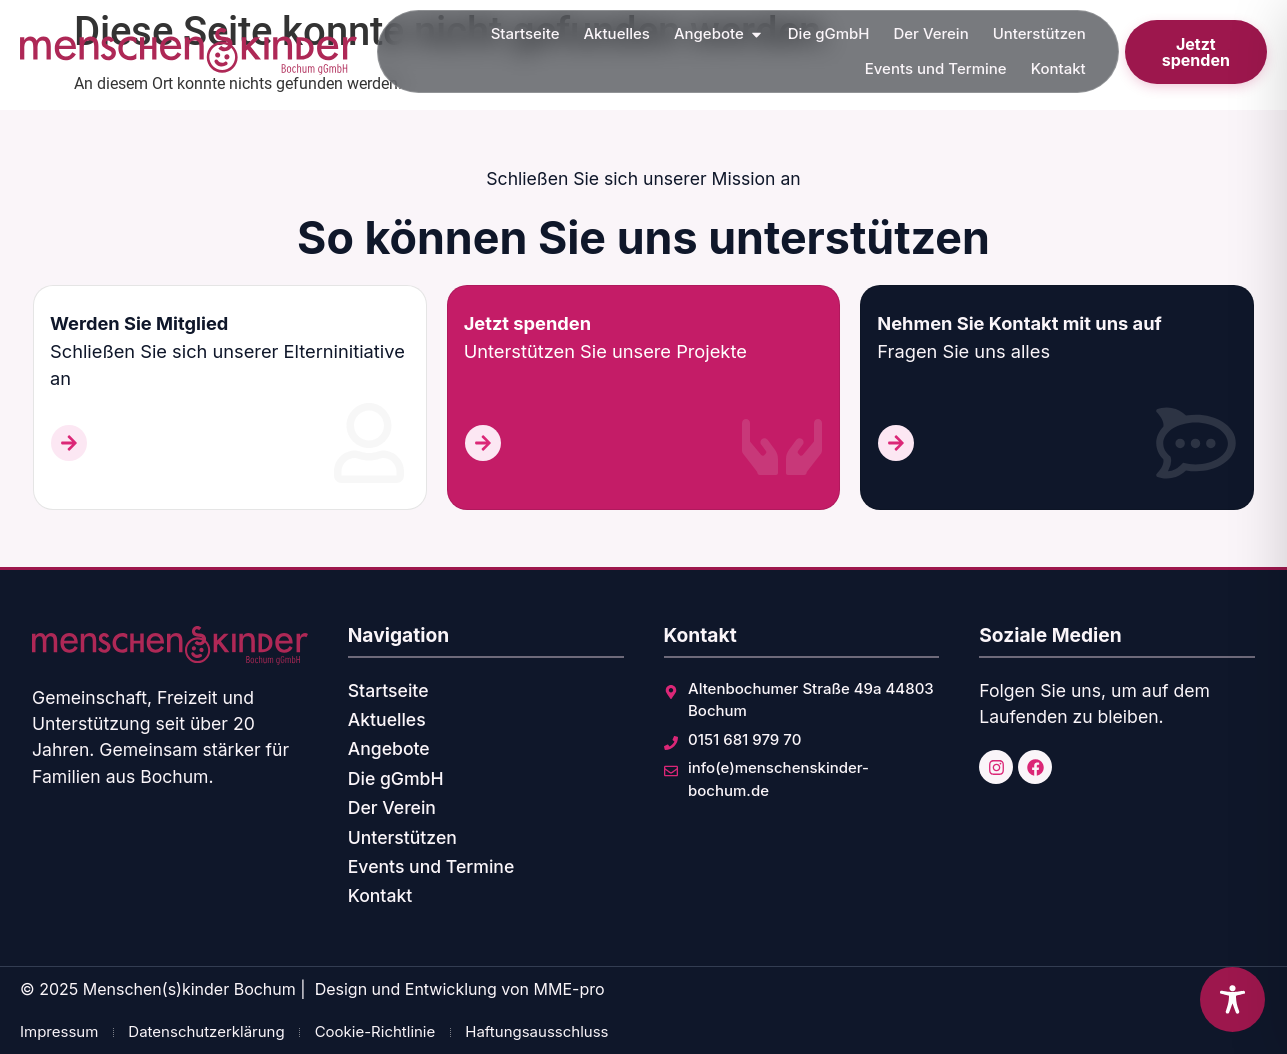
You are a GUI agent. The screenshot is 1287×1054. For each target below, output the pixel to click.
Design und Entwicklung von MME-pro (460, 989)
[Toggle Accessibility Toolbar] (1232, 999)
